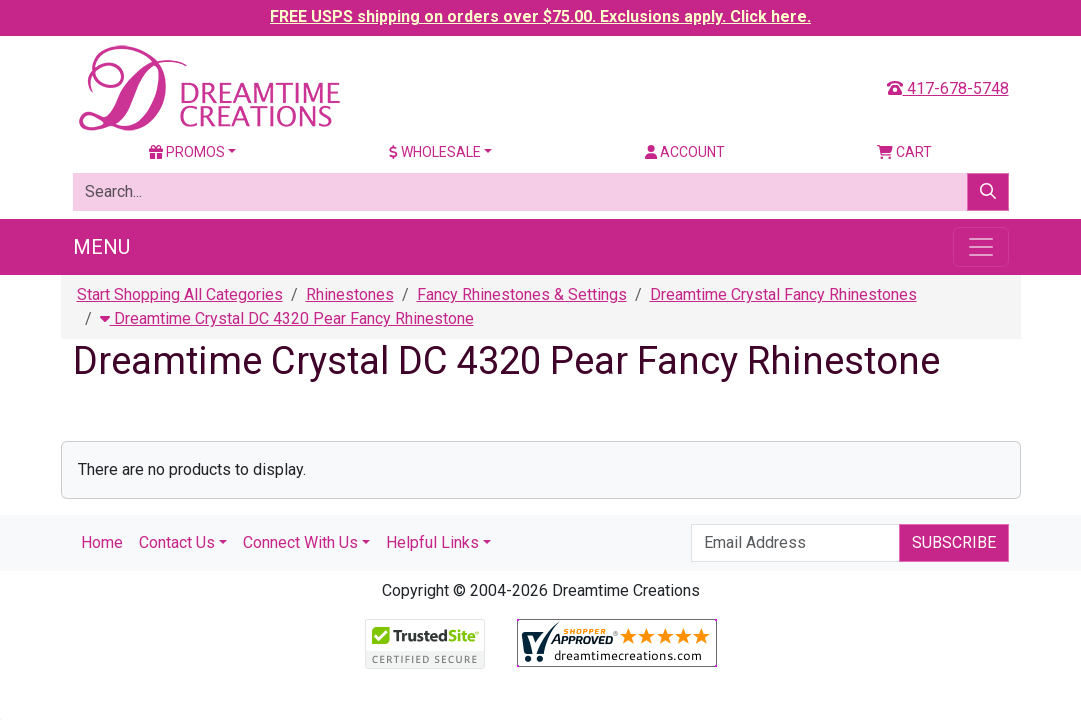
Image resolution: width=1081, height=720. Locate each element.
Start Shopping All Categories (180, 294)
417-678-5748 (948, 88)
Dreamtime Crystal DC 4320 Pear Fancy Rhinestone (287, 318)
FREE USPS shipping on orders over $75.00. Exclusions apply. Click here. (540, 16)
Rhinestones (350, 294)
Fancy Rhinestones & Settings (522, 294)
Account (685, 152)
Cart (904, 152)
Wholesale (435, 152)
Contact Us (177, 542)
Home (102, 542)
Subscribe (954, 542)
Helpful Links (432, 542)
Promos (187, 152)
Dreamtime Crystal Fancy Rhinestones (783, 294)
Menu (101, 247)
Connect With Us (300, 542)
